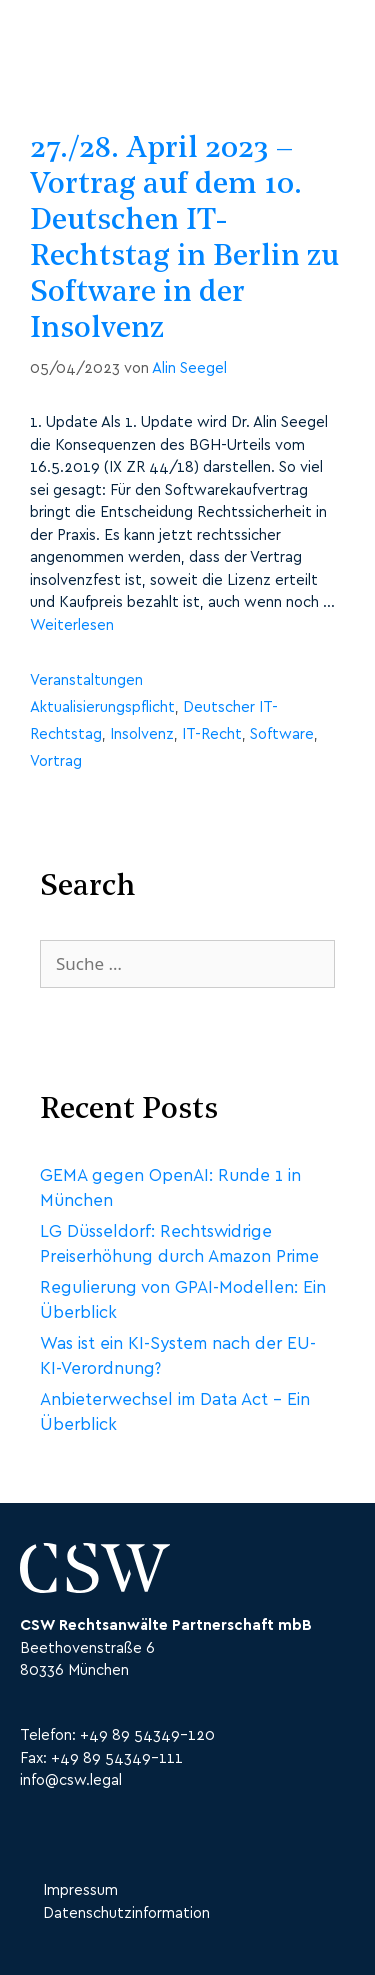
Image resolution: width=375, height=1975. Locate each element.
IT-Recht (212, 734)
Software (282, 734)
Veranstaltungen (86, 680)
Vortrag (56, 761)
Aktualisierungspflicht (102, 707)
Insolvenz (142, 734)
